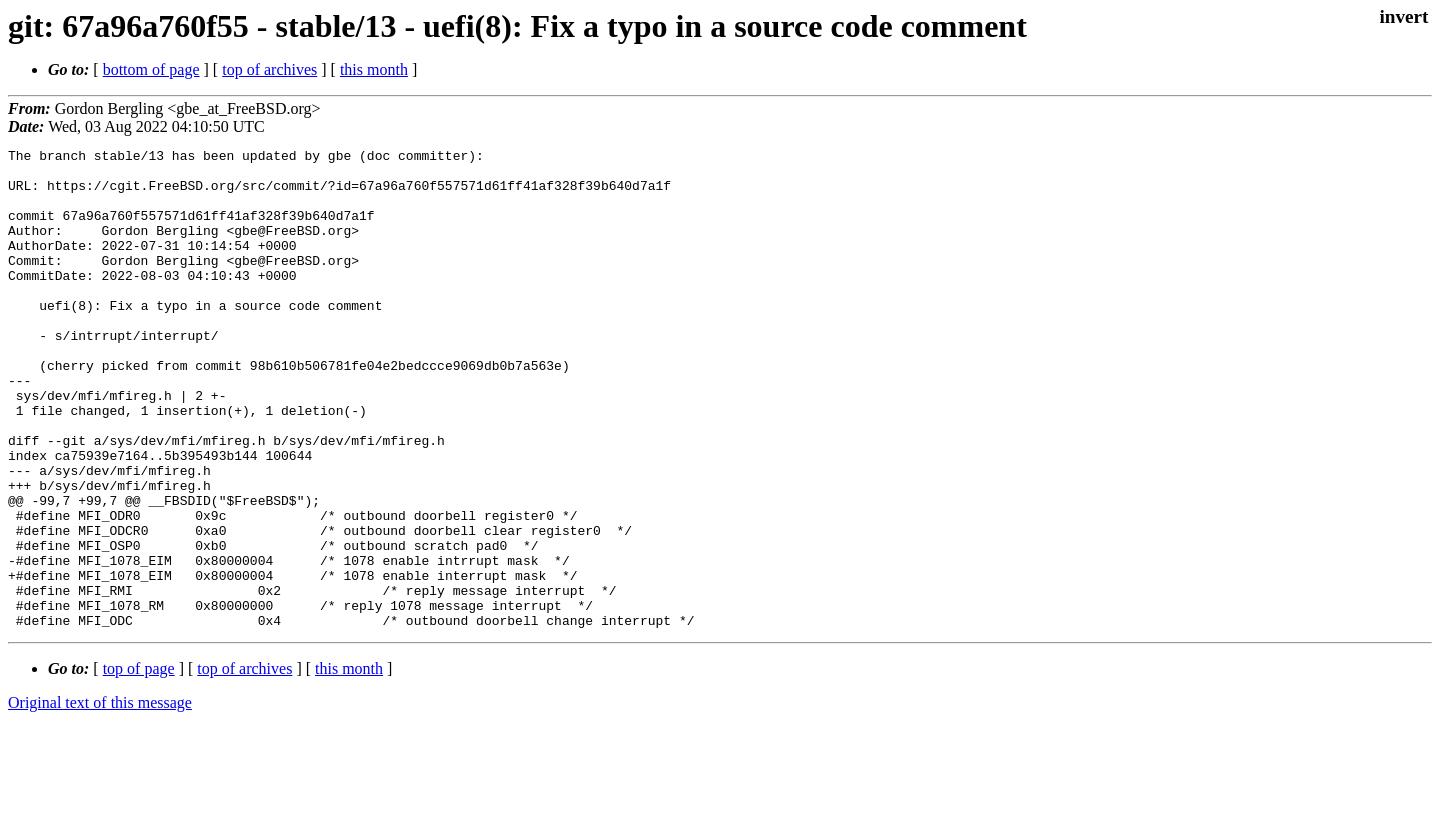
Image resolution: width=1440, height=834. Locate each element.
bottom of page (151, 69)
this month (374, 69)
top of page (139, 764)
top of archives (269, 69)
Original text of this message (100, 798)
